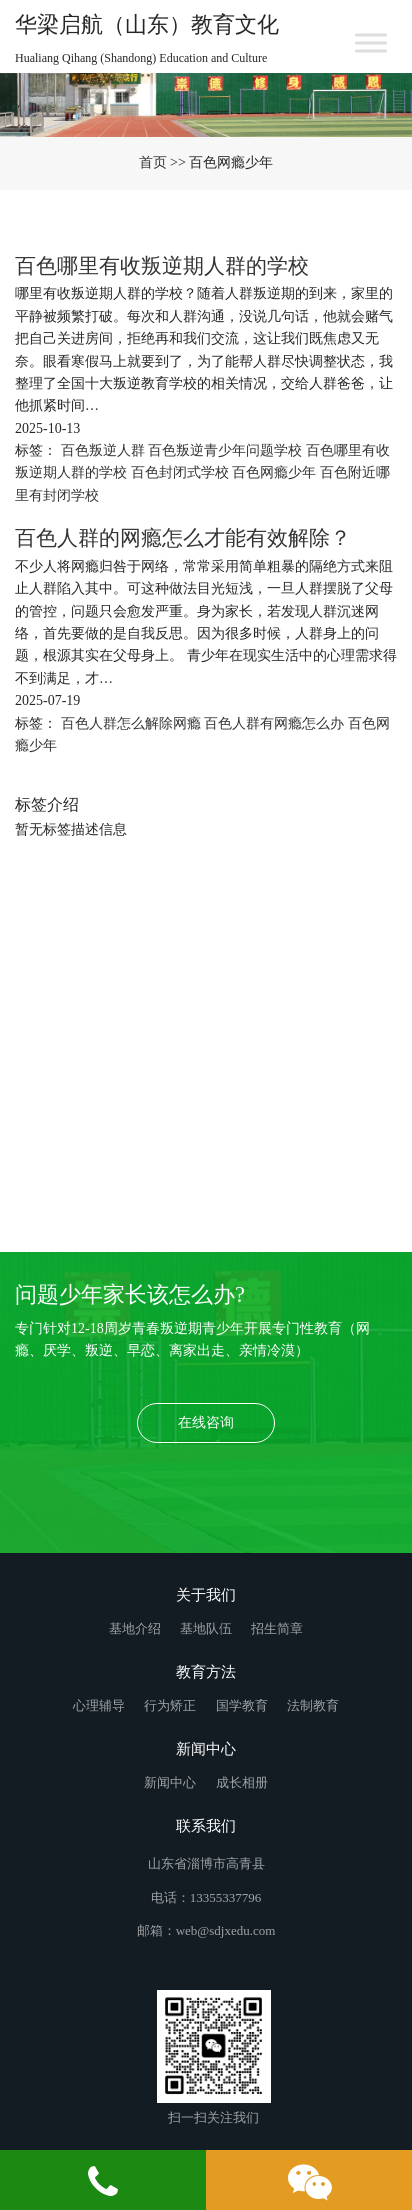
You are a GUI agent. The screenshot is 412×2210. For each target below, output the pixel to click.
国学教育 (243, 1705)
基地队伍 (207, 1628)
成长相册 (242, 1782)
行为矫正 (171, 1705)
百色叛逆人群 (105, 450)
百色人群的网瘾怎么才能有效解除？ (183, 538)
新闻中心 (171, 1782)
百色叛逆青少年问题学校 (227, 450)
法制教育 (313, 1705)
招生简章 (277, 1628)
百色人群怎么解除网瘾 (133, 723)
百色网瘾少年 (276, 472)
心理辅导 (100, 1705)
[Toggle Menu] (371, 42)
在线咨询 (206, 1422)
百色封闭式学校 (182, 472)
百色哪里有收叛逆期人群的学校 (162, 266)
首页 (153, 162)
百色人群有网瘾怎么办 (276, 723)
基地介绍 (136, 1628)
